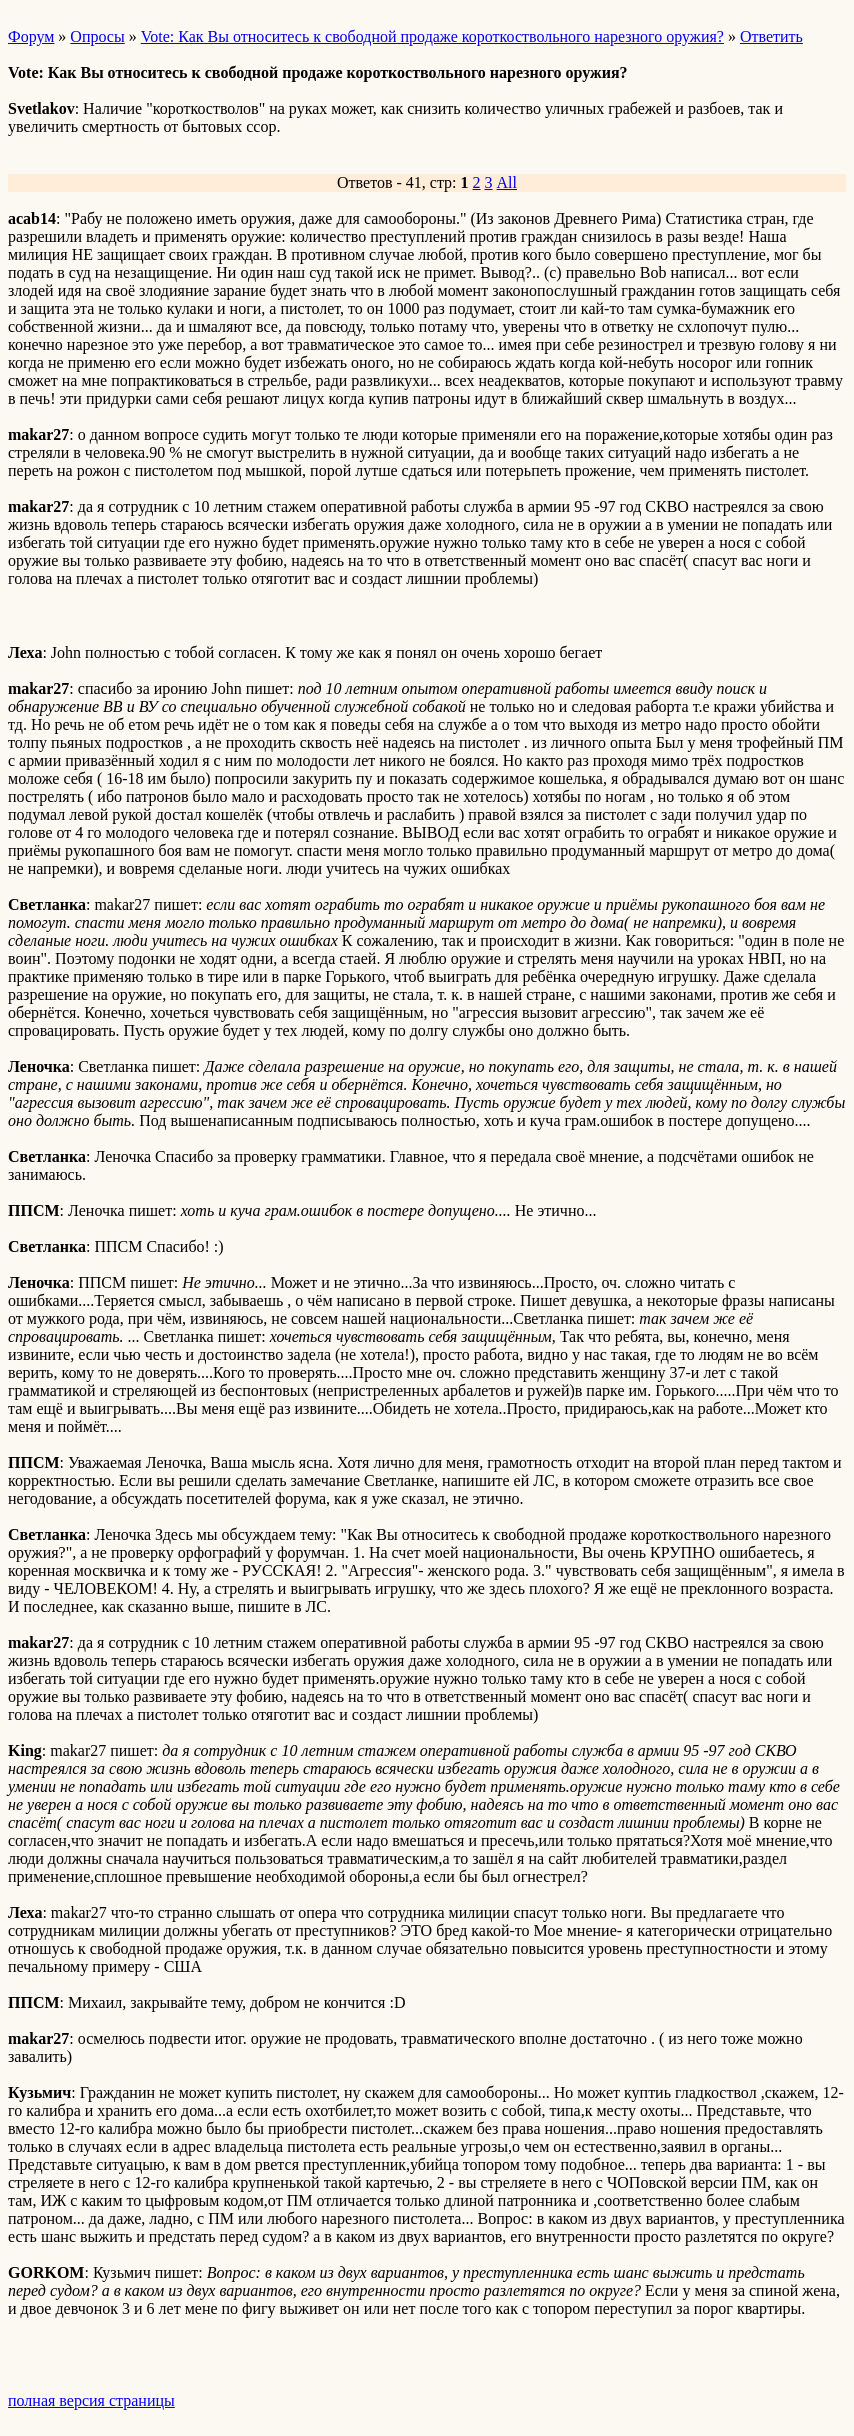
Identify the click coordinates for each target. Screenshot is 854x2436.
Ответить (771, 36)
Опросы (97, 36)
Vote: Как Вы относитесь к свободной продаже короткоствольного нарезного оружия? (432, 36)
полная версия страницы (91, 2400)
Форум (31, 36)
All (507, 182)
